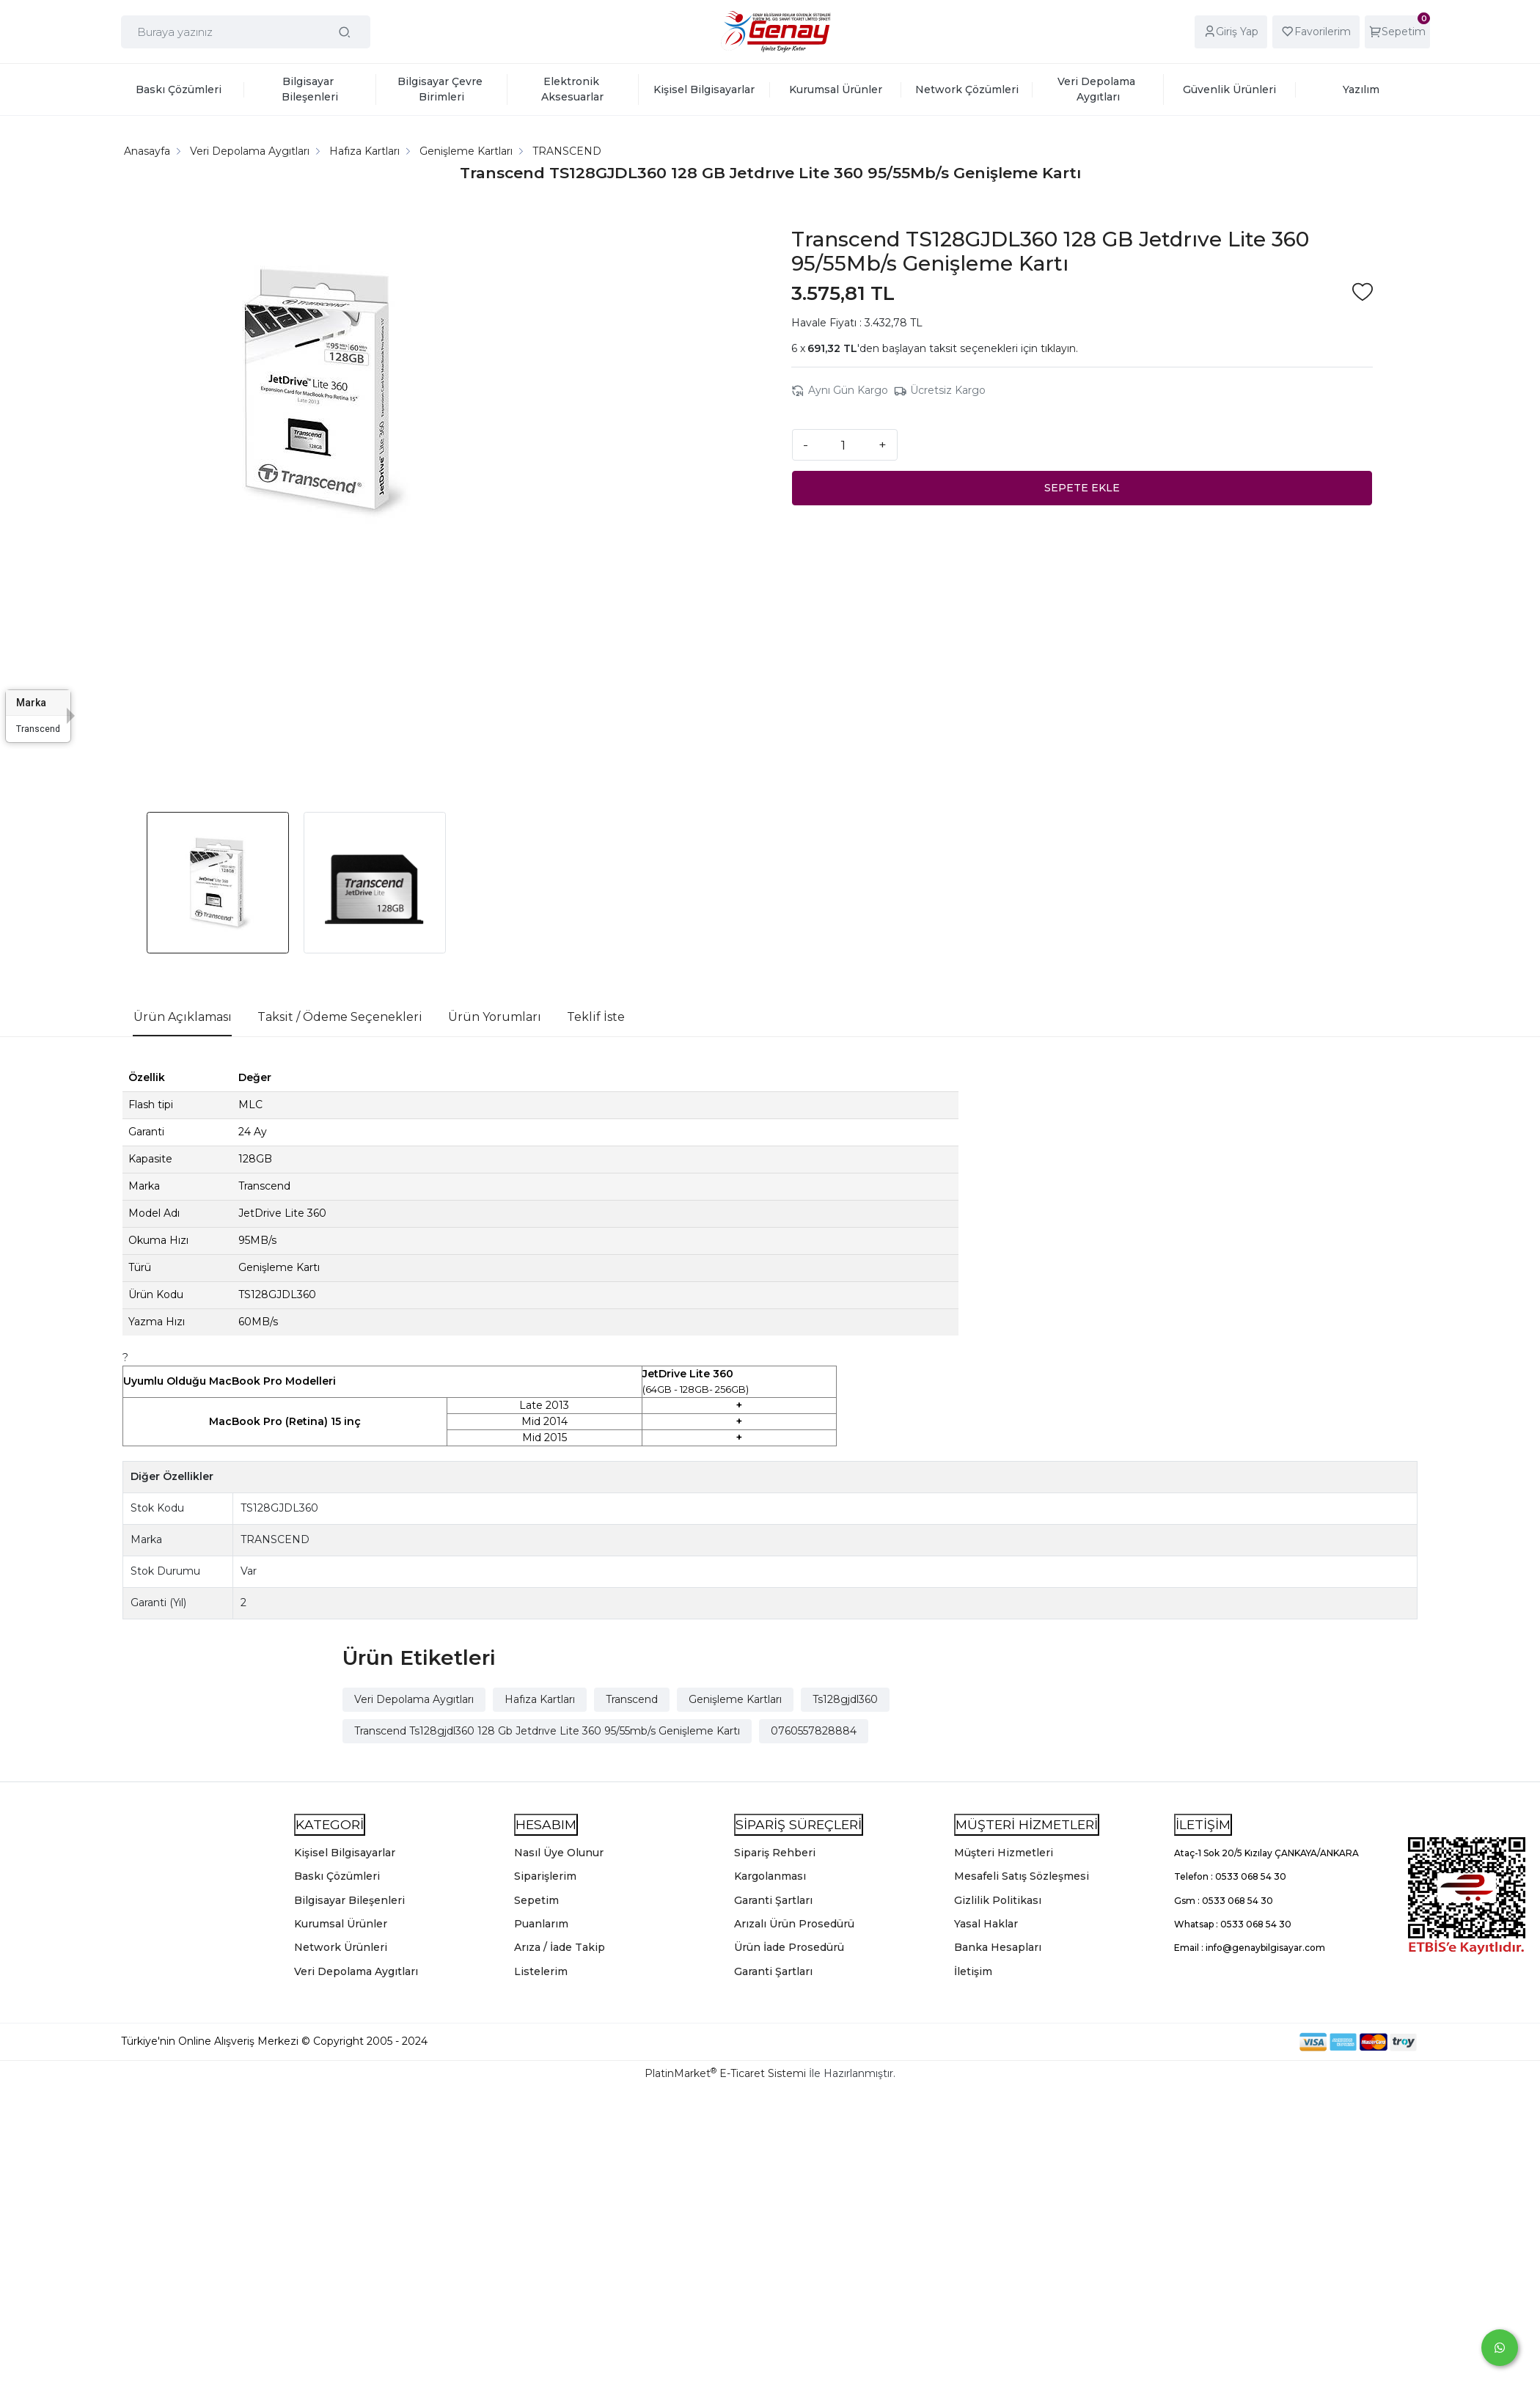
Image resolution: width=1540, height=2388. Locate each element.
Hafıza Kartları (540, 1699)
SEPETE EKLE (1082, 487)
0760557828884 (814, 1730)
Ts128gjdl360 (845, 1699)
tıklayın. (1059, 348)
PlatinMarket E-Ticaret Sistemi (725, 2073)
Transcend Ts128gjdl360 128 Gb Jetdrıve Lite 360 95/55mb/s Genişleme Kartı (547, 1730)
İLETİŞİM (1203, 1824)
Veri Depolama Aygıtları (414, 1699)
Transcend (632, 1699)
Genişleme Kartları (735, 1699)
